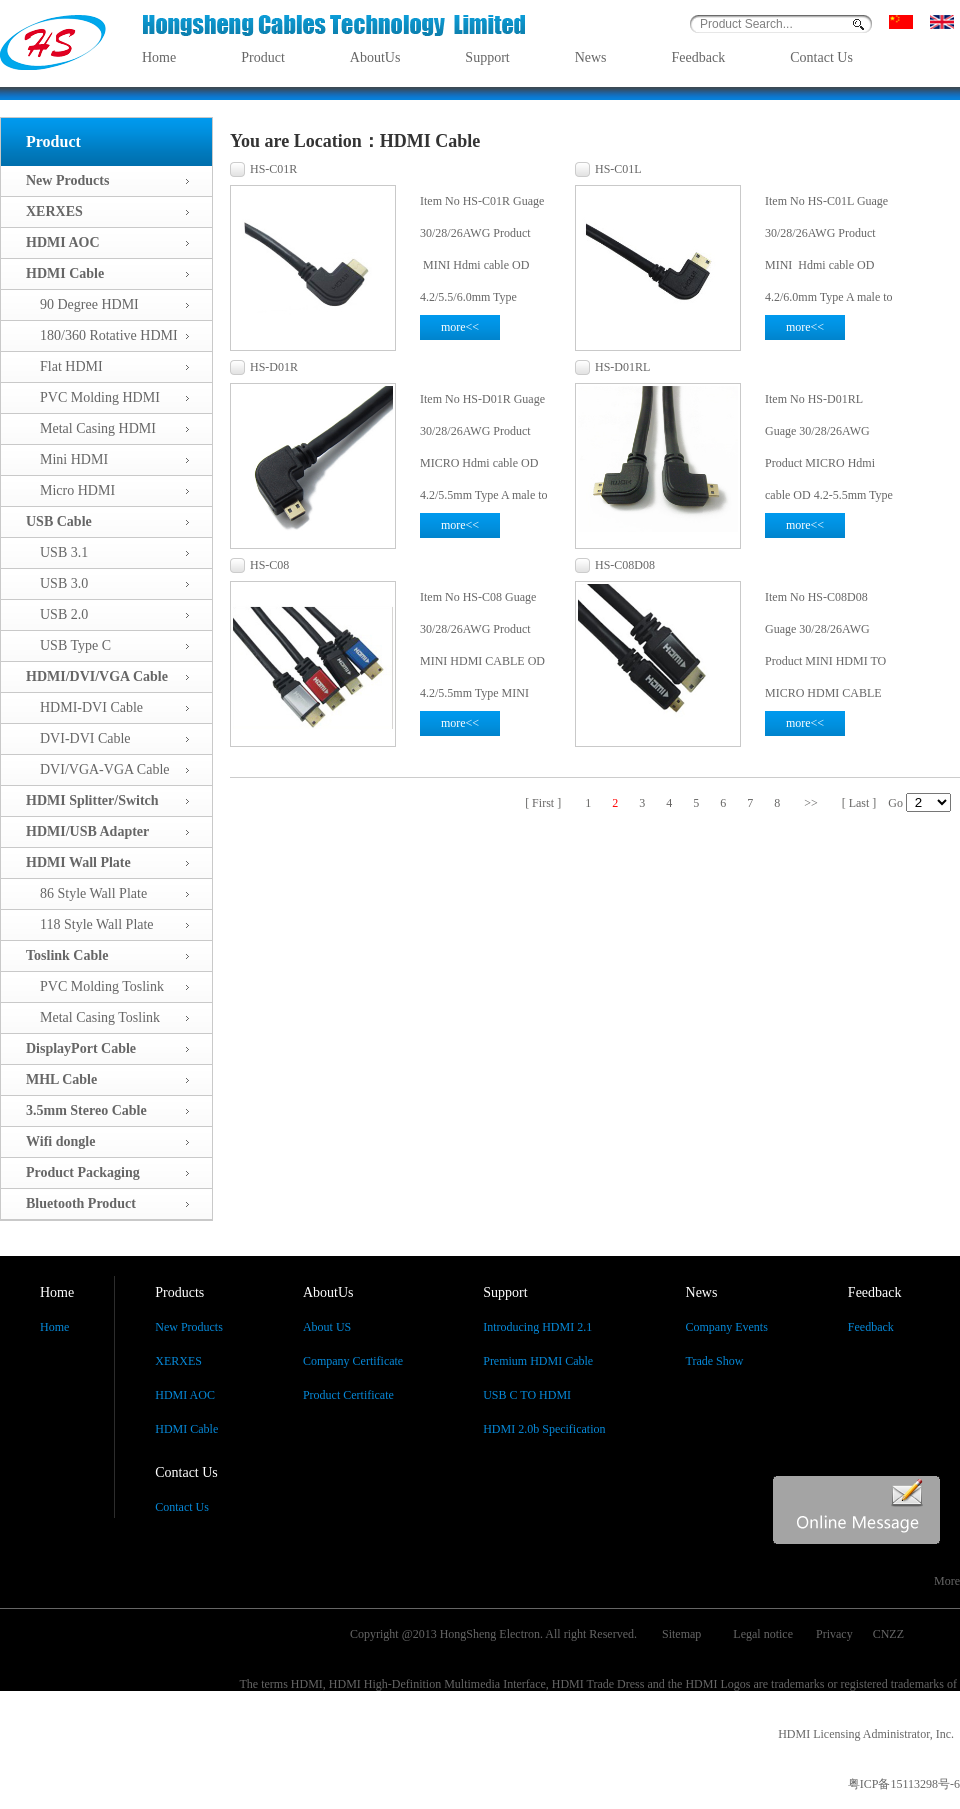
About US (327, 1327)
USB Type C (68, 645)
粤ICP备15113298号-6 (904, 1784)
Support (487, 57)
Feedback (699, 57)
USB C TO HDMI (527, 1395)
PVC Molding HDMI (93, 397)
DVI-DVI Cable (78, 738)
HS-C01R (273, 169)
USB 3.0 (57, 583)
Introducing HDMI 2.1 (537, 1327)
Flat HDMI (64, 366)
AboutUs (375, 57)
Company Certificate (353, 1361)
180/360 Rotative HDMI (102, 335)
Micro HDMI (70, 490)
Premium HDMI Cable (538, 1361)
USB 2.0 (57, 614)
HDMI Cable (186, 1429)
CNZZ (888, 1634)
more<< (460, 327)
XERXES (178, 1361)
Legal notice (763, 1634)
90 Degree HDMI (82, 304)
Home (159, 57)
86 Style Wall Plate (86, 893)
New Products (189, 1327)
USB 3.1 (57, 552)
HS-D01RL (622, 367)
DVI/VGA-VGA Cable (97, 769)
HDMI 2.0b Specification (544, 1429)
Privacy (834, 1634)
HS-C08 (269, 565)
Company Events (727, 1327)
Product (263, 57)
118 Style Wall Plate (90, 924)
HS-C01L (618, 169)
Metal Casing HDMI (91, 428)
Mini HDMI (67, 459)
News (591, 57)
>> (811, 803)
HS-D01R (274, 367)
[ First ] (543, 803)
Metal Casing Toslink (93, 1017)
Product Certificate (348, 1395)
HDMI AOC (185, 1395)
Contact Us (821, 57)
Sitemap (681, 1634)
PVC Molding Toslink (95, 986)
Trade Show (715, 1361)
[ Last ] (859, 803)
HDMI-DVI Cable (84, 707)
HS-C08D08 (625, 565)
